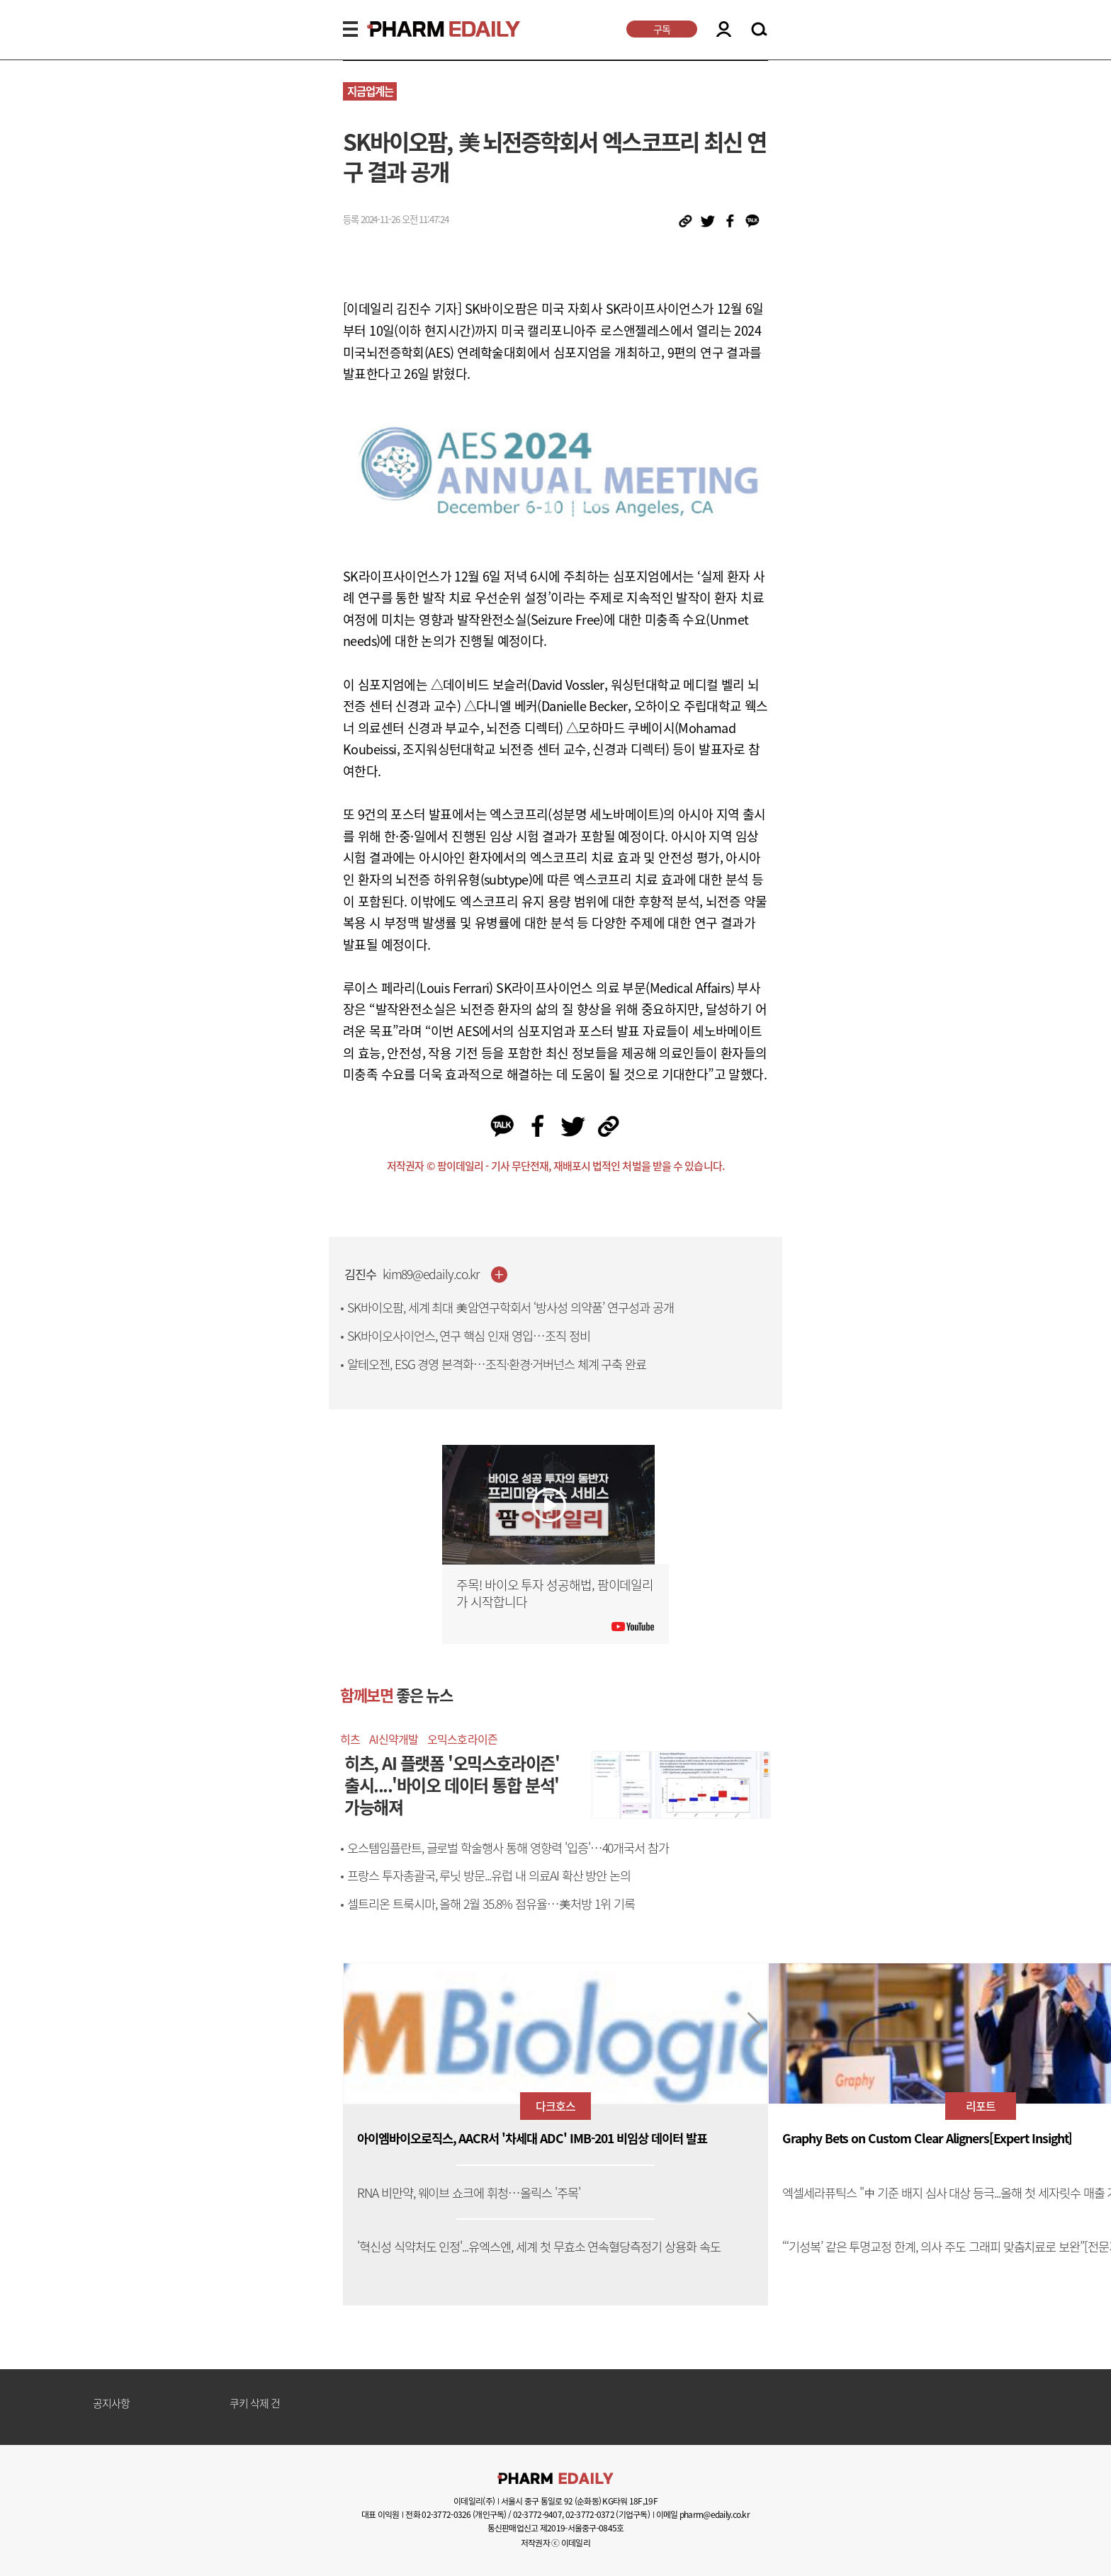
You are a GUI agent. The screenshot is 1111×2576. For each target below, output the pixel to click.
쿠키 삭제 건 (255, 2404)
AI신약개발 (393, 1738)
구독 (661, 29)
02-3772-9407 (537, 2514)
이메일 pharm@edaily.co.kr (703, 2514)
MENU (350, 29)
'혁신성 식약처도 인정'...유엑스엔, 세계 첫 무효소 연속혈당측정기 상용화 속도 (539, 2247)
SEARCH (759, 29)
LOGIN (724, 29)
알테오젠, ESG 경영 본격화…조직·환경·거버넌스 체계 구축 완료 (496, 1364)
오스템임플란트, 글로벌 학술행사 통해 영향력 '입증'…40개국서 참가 (508, 1848)
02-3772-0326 (446, 2514)
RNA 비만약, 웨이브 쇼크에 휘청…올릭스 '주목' (468, 2193)
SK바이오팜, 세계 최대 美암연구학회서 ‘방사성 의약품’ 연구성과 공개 (510, 1307)
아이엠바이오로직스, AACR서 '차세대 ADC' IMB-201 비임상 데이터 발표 (532, 2138)
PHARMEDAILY (426, 29)
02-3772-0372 (589, 2514)
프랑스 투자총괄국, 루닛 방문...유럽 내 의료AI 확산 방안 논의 (489, 1875)
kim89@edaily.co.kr (431, 1274)
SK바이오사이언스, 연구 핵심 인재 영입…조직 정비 (468, 1336)
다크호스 (555, 2105)
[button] (755, 2027)
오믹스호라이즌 (462, 1738)
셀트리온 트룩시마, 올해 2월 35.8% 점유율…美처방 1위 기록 (491, 1904)
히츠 (350, 1738)
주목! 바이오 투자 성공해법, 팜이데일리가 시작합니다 (554, 1593)
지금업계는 (370, 91)
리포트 (981, 2105)
